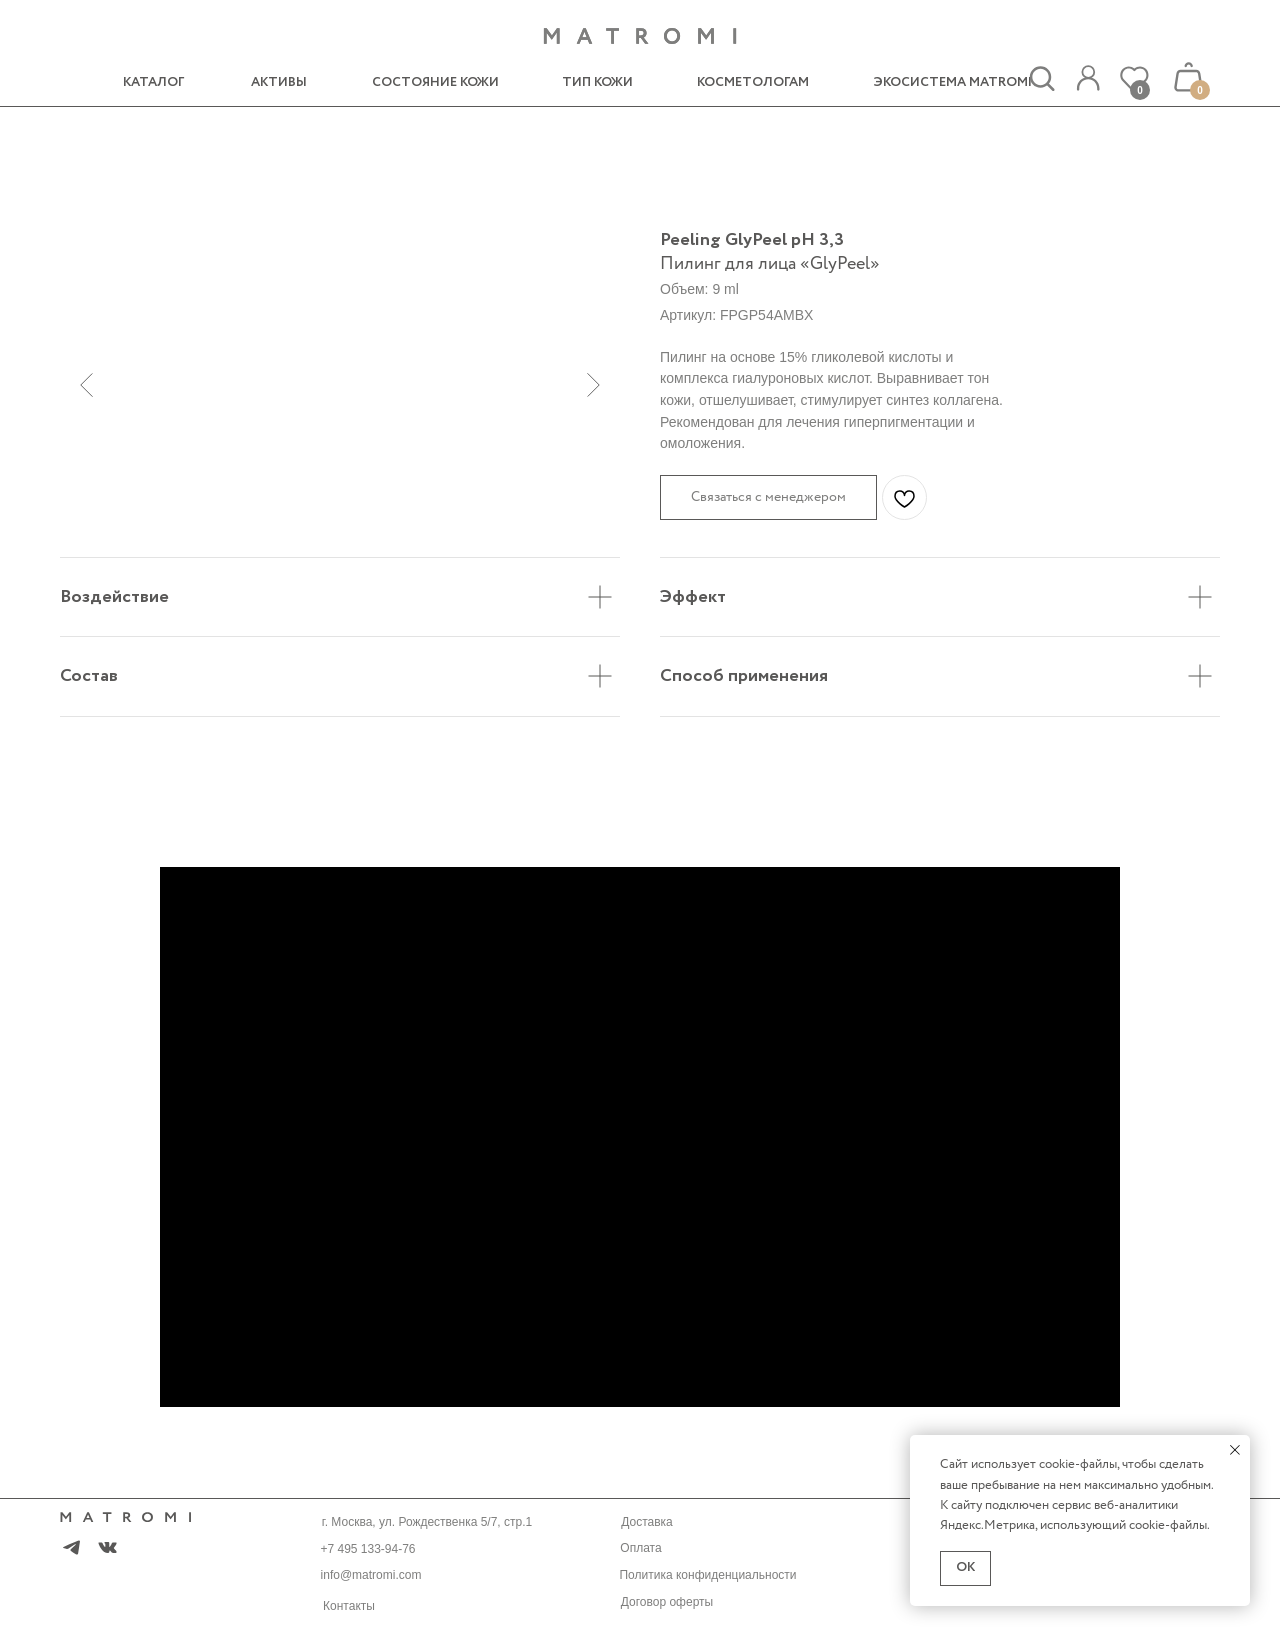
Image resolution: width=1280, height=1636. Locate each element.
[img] (1088, 78)
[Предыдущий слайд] (86, 385)
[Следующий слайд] (593, 385)
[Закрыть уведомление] (1235, 1450)
